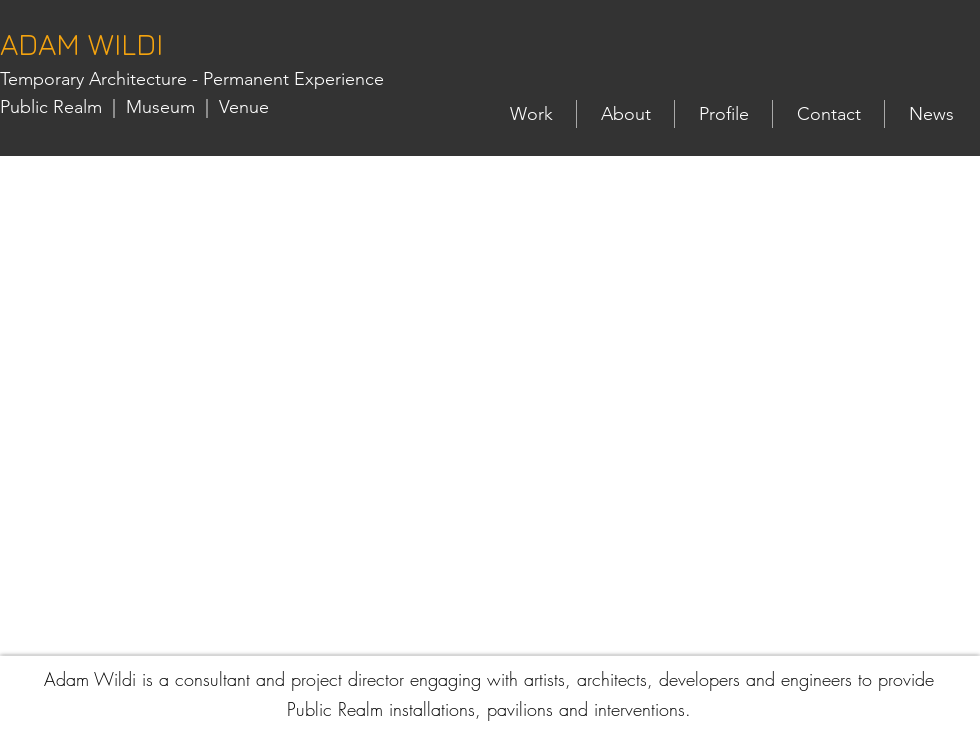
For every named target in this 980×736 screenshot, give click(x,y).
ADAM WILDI (81, 44)
